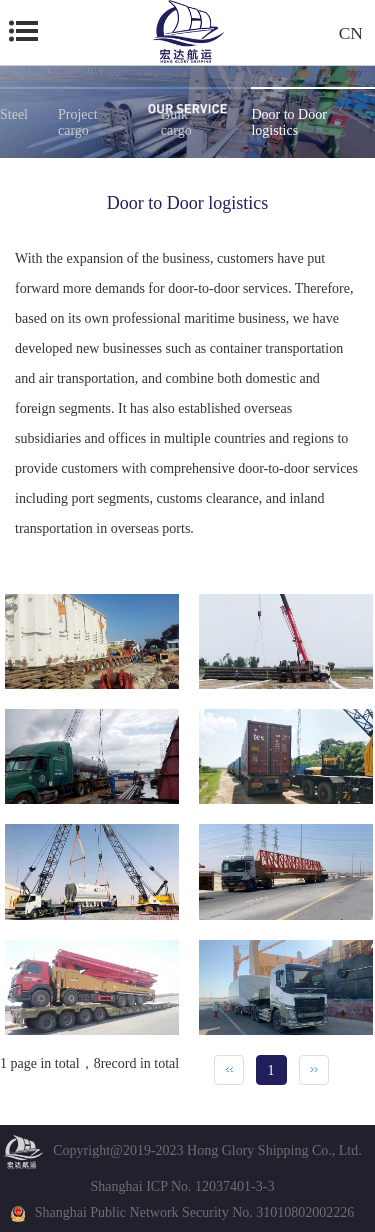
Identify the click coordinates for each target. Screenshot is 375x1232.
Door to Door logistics (288, 122)
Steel (14, 114)
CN (351, 32)
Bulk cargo (176, 122)
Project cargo (78, 122)
